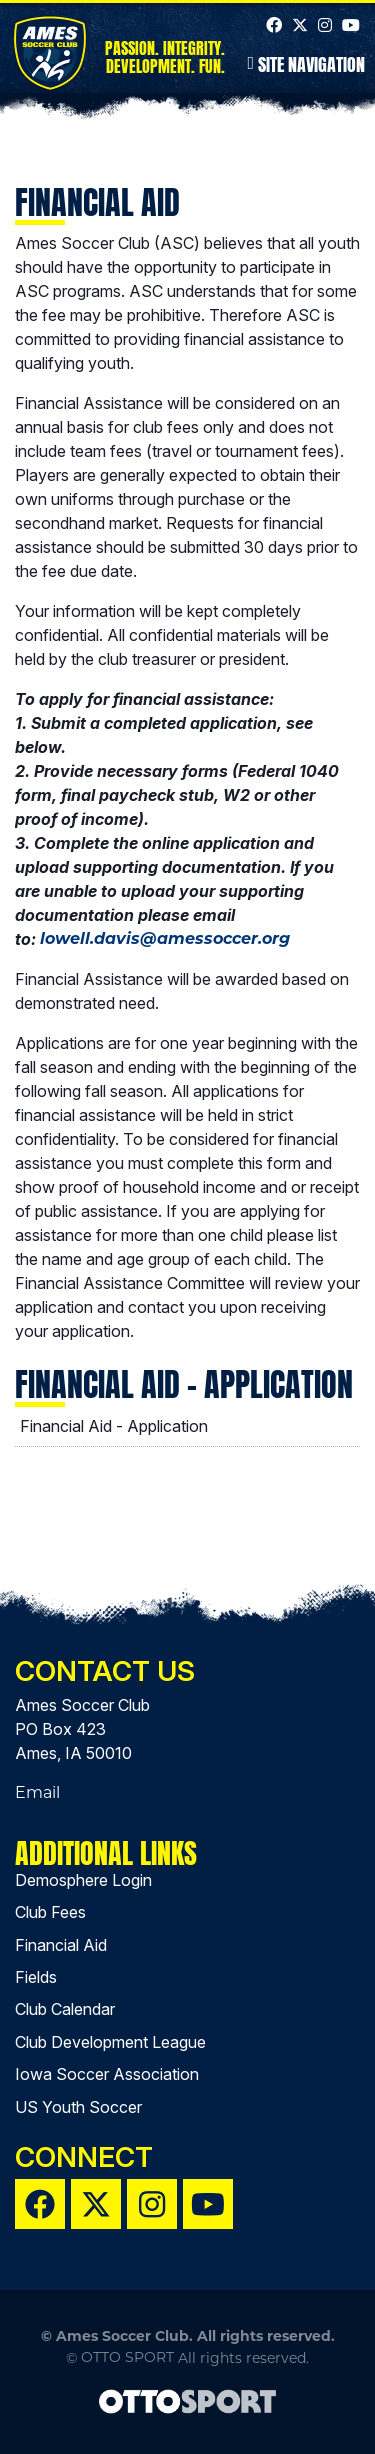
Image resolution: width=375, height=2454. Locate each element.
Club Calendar (65, 2009)
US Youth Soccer (78, 2107)
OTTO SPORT (127, 2357)
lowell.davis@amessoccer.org (165, 938)
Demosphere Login (83, 1880)
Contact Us (105, 1671)
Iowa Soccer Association (107, 2074)
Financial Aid (61, 1945)
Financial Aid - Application (114, 1426)
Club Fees (50, 1912)
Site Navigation (306, 63)
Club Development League (110, 2042)
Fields (36, 1977)
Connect (84, 2157)
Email (37, 1792)
